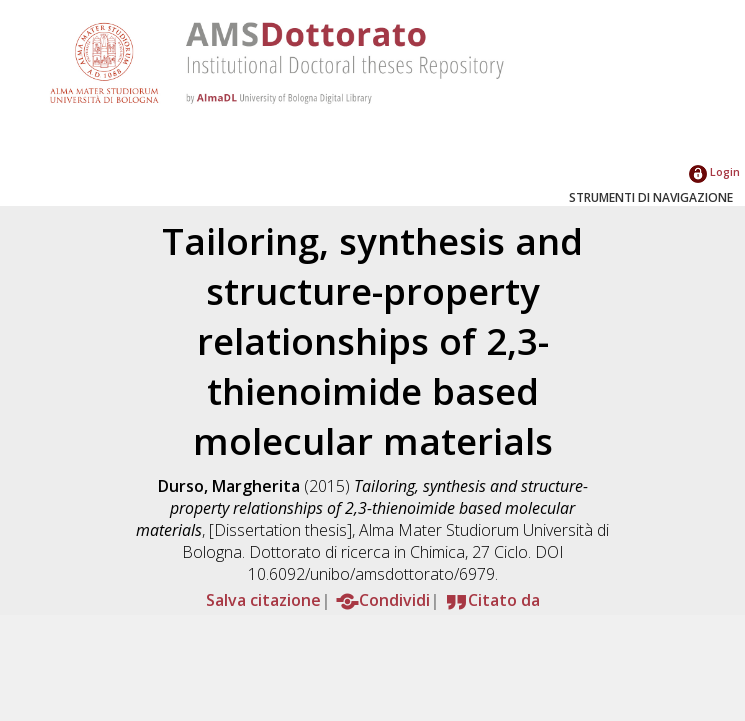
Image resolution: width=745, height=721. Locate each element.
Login (714, 171)
